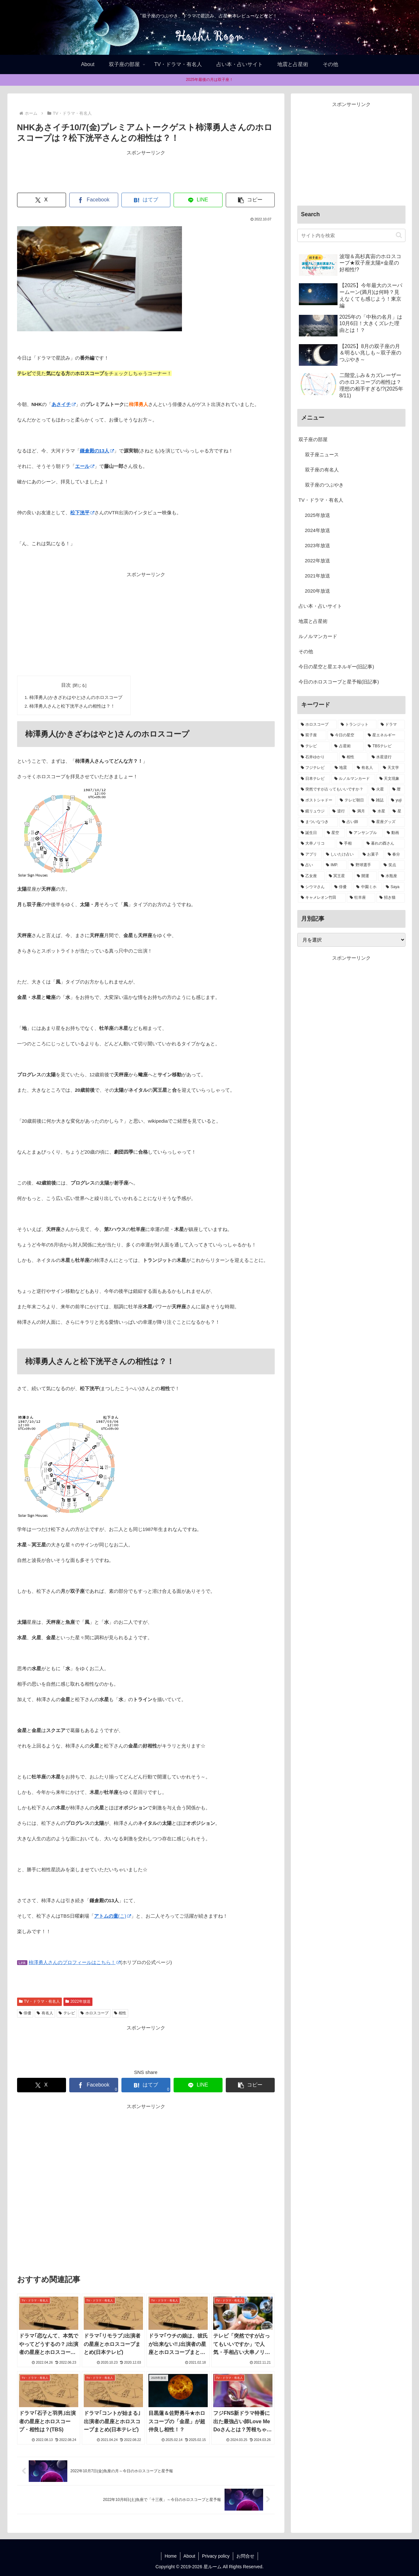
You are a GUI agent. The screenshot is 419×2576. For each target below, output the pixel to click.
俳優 (25, 2013)
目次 (66, 685)
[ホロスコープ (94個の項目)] (317, 725)
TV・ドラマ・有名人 (39, 2001)
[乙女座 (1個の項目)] (311, 876)
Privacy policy (216, 2556)
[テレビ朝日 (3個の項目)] (352, 800)
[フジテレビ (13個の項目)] (314, 768)
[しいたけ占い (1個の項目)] (340, 854)
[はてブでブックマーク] (145, 200)
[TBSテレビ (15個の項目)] (385, 746)
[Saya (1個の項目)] (394, 887)
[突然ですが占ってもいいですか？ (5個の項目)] (332, 789)
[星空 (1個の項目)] (334, 833)
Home (170, 2556)
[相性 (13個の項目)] (353, 757)
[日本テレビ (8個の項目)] (314, 779)
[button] (250, 200)
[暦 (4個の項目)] (397, 789)
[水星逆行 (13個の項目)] (387, 757)
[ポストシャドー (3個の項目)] (317, 800)
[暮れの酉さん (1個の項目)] (384, 843)
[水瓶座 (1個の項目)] (391, 876)
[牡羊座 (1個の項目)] (361, 898)
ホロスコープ (95, 2013)
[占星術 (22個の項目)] (347, 746)
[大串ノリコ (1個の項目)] (316, 843)
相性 (120, 2013)
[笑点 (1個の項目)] (393, 865)
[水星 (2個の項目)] (379, 811)
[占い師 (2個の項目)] (353, 822)
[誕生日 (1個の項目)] (310, 833)
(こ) (112, 1916)
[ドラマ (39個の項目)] (391, 725)
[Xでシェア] (41, 200)
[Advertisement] (146, 171)
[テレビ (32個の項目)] (314, 746)
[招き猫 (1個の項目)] (390, 898)
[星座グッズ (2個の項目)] (387, 822)
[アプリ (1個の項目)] (310, 854)
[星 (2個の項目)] (397, 811)
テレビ (67, 2013)
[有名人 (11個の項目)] (366, 768)
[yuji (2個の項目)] (396, 800)
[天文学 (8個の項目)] (392, 768)
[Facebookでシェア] (93, 200)
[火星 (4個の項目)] (378, 789)
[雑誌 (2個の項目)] (377, 800)
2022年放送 (78, 2001)
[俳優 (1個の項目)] (341, 887)
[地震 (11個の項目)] (342, 768)
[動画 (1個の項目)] (394, 833)
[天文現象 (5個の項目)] (390, 779)
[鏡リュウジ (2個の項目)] (313, 811)
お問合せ (245, 2556)
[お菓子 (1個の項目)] (372, 854)
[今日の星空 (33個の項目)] (346, 735)
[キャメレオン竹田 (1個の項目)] (322, 898)
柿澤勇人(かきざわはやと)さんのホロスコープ (75, 697)
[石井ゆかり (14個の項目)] (318, 757)
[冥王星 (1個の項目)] (339, 876)
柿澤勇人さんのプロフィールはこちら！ (74, 1962)
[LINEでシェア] (198, 200)
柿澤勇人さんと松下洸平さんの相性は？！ (72, 706)
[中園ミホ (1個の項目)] (367, 887)
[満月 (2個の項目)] (358, 811)
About (189, 2556)
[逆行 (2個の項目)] (338, 811)
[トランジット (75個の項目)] (357, 725)
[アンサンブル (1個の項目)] (364, 833)
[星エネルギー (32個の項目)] (385, 735)
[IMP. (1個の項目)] (335, 865)
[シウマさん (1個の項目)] (314, 887)
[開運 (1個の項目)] (365, 876)
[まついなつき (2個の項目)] (318, 822)
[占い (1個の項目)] (310, 865)
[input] (351, 235)
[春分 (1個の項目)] (395, 854)
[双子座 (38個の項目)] (312, 735)
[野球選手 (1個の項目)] (363, 865)
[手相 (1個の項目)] (349, 843)
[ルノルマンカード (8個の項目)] (353, 779)
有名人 (45, 2013)
